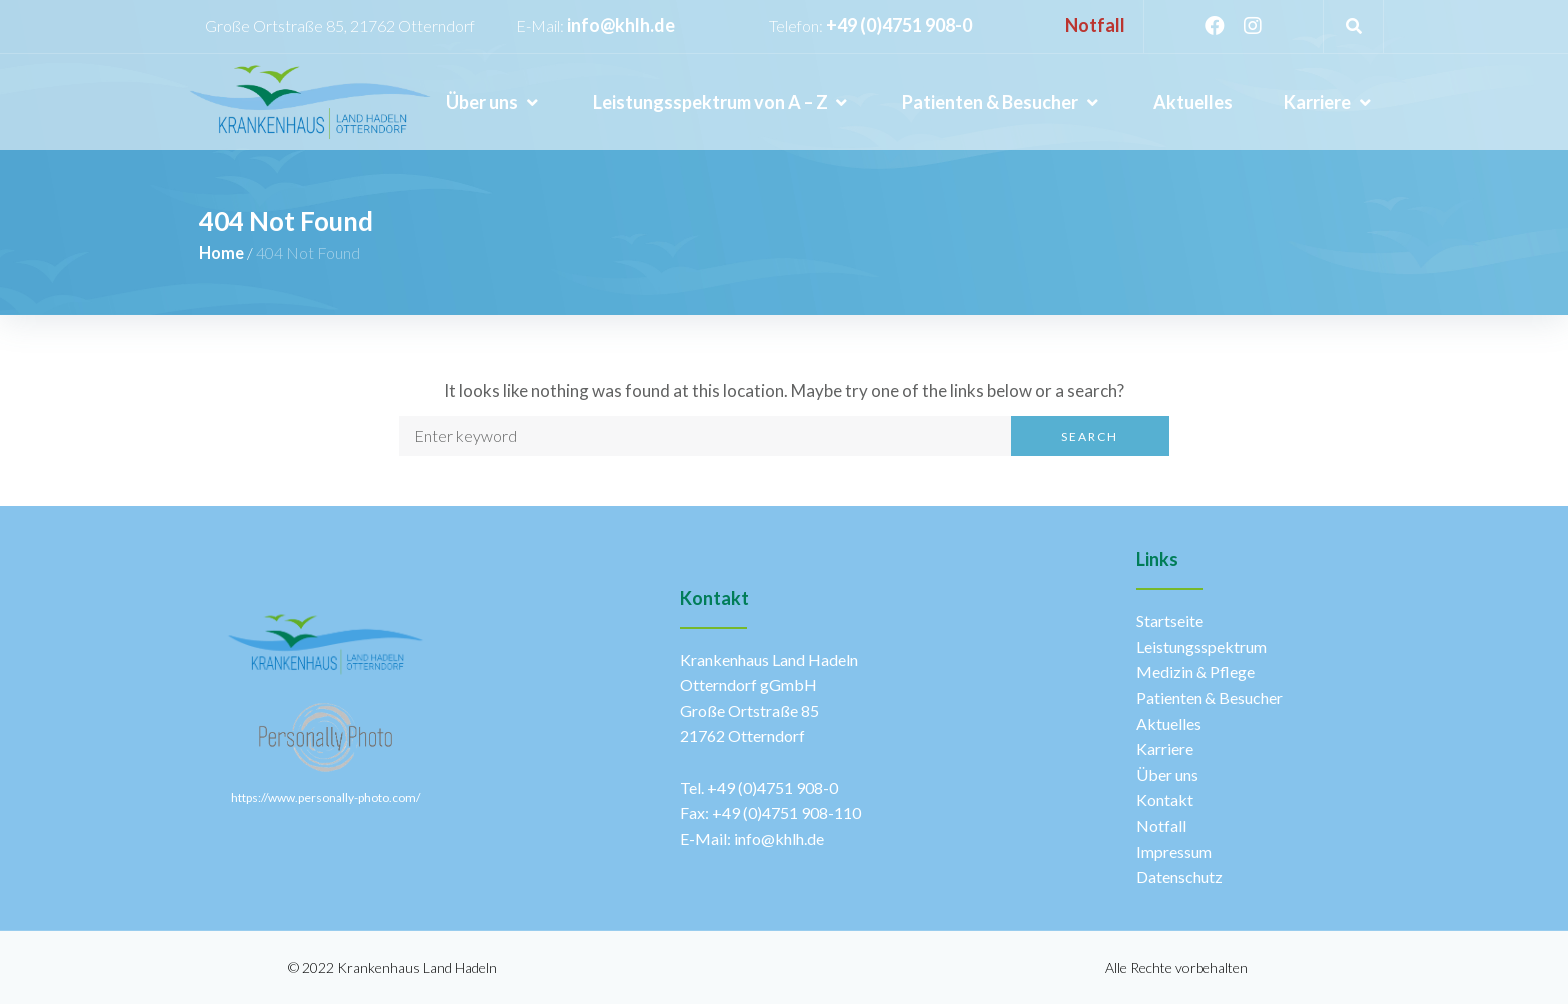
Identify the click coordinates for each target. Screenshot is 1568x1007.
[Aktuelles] (1193, 102)
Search (1089, 439)
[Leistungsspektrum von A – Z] (722, 102)
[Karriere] (1329, 102)
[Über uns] (493, 102)
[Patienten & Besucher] (1001, 102)
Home (223, 254)
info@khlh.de (621, 25)
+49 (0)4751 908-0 (899, 25)
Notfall (1095, 25)
